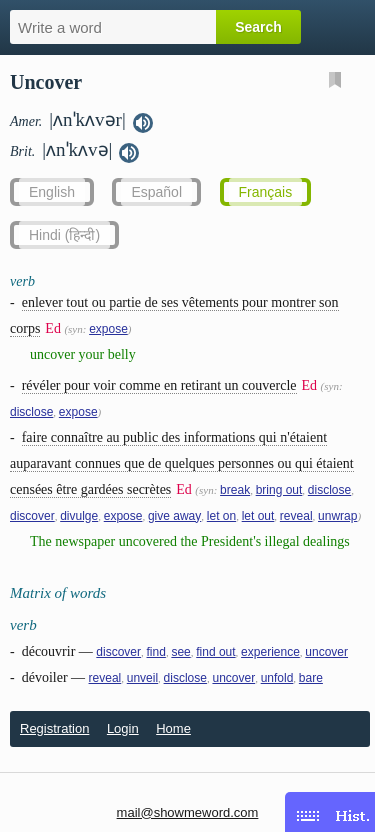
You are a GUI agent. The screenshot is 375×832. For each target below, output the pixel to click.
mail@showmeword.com (188, 812)
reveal (296, 516)
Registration (54, 728)
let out (258, 516)
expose (108, 329)
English (52, 192)
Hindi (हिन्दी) (64, 235)
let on (221, 516)
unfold (277, 678)
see (180, 652)
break (235, 490)
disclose (31, 412)
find (156, 652)
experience (270, 652)
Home (173, 728)
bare (311, 678)
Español (156, 192)
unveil (142, 678)
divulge (79, 516)
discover (32, 516)
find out (215, 652)
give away (174, 516)
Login (123, 728)
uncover (326, 652)
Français (266, 192)
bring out (279, 490)
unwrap (337, 516)
